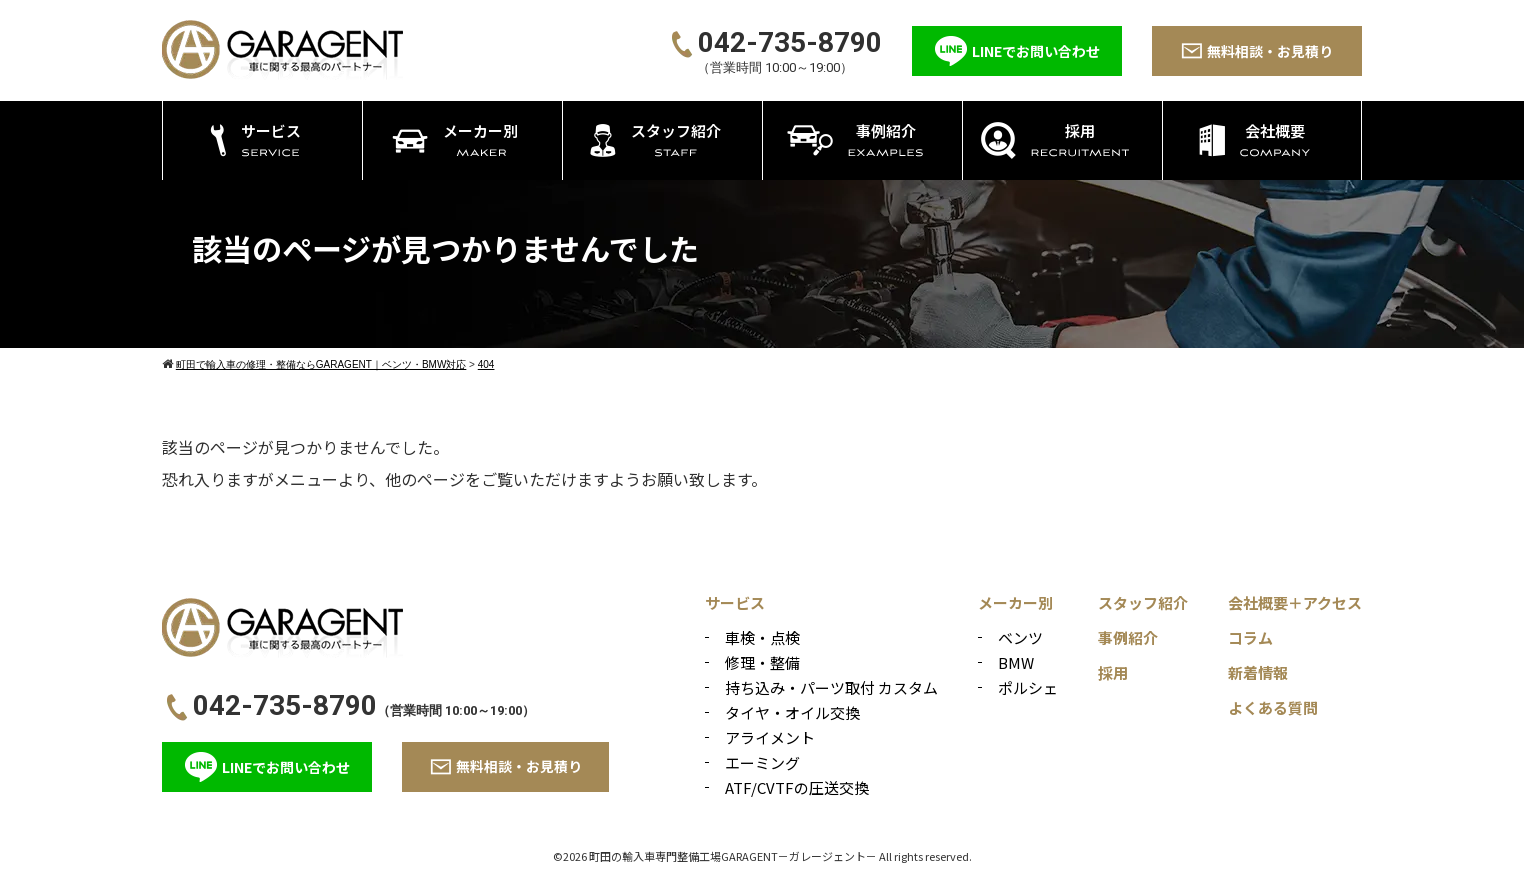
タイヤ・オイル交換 (792, 712)
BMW (1016, 662)
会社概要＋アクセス (1295, 602)
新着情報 (1258, 672)
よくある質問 (1273, 707)
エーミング (762, 762)
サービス (735, 602)
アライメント (770, 737)
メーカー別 (1015, 602)
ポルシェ (1028, 687)
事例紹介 (1128, 637)
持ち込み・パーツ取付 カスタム (831, 687)
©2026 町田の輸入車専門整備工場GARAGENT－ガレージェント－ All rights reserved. (762, 856)
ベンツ (1020, 637)
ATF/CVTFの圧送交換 (797, 787)
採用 (1113, 672)
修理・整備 (762, 662)
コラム (1250, 637)
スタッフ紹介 (1143, 602)
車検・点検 (762, 637)
